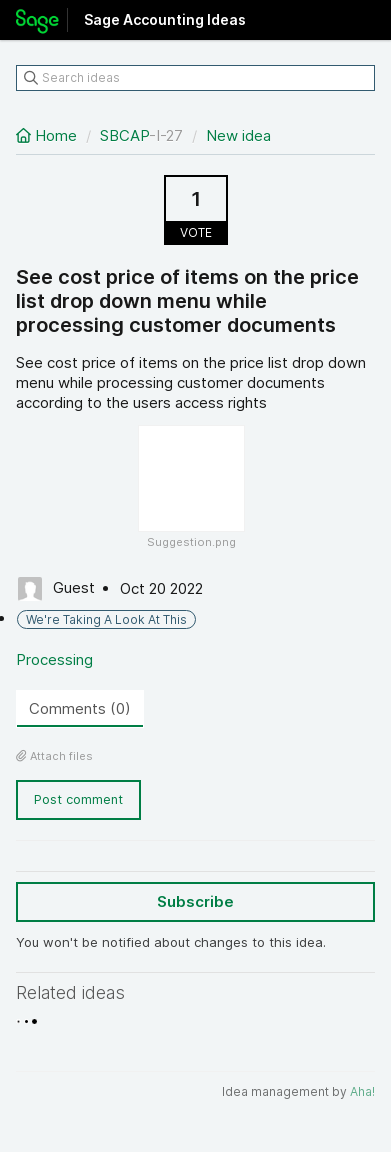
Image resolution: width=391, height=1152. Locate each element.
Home (48, 135)
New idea (238, 135)
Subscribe (195, 901)
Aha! (362, 1091)
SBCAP (124, 135)
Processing (54, 659)
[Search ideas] (195, 78)
